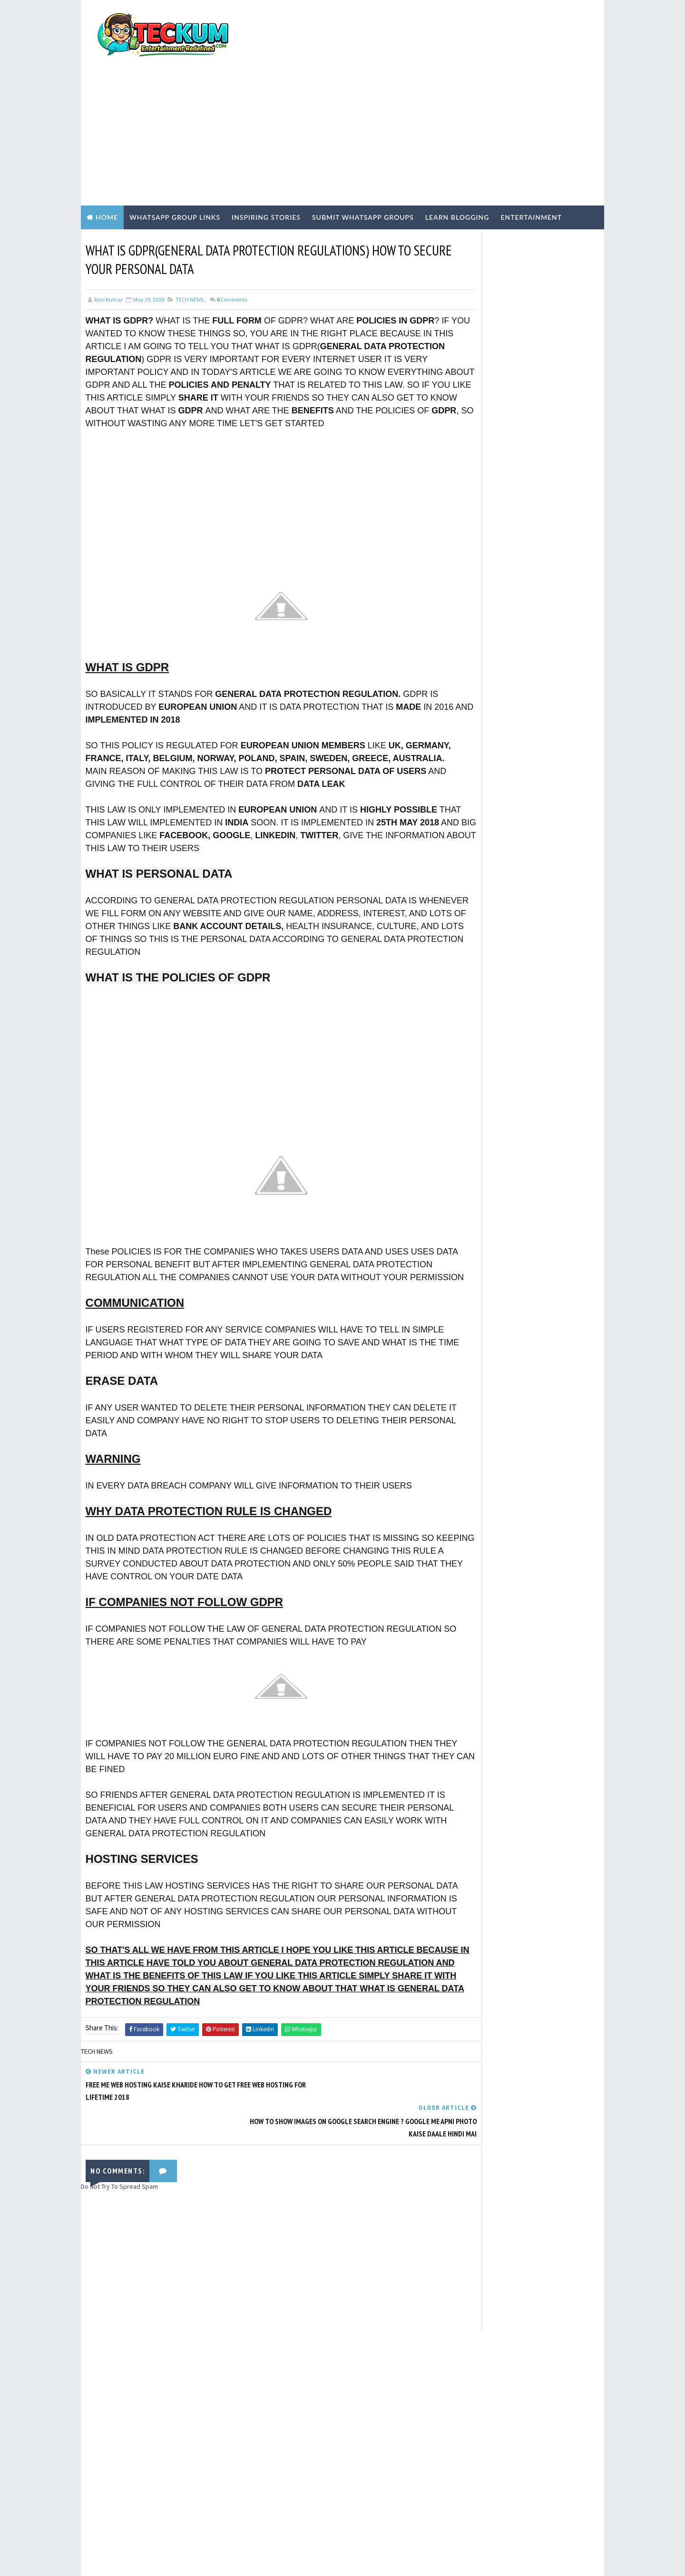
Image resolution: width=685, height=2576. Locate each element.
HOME (465, 558)
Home (107, 165)
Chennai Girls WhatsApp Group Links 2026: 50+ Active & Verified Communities (547, 724)
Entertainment (531, 165)
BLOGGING (479, 776)
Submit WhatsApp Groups (363, 165)
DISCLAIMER (473, 550)
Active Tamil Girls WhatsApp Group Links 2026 (541, 602)
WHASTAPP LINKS (487, 904)
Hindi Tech (480, 840)
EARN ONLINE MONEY (491, 792)
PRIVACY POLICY (479, 525)
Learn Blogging (457, 165)
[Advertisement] (425, 77)
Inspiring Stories (266, 165)
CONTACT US (474, 542)
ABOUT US (471, 533)
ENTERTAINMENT (487, 808)
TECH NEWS (190, 248)
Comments (231, 248)
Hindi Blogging (487, 824)
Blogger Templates (255, 2559)
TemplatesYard (161, 2559)
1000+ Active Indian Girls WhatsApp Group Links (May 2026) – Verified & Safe (541, 684)
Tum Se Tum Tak (458, 2319)
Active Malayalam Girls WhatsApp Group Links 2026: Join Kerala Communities (542, 644)
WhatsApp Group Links (174, 165)
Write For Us (474, 502)
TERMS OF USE (477, 518)
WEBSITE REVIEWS (488, 888)
